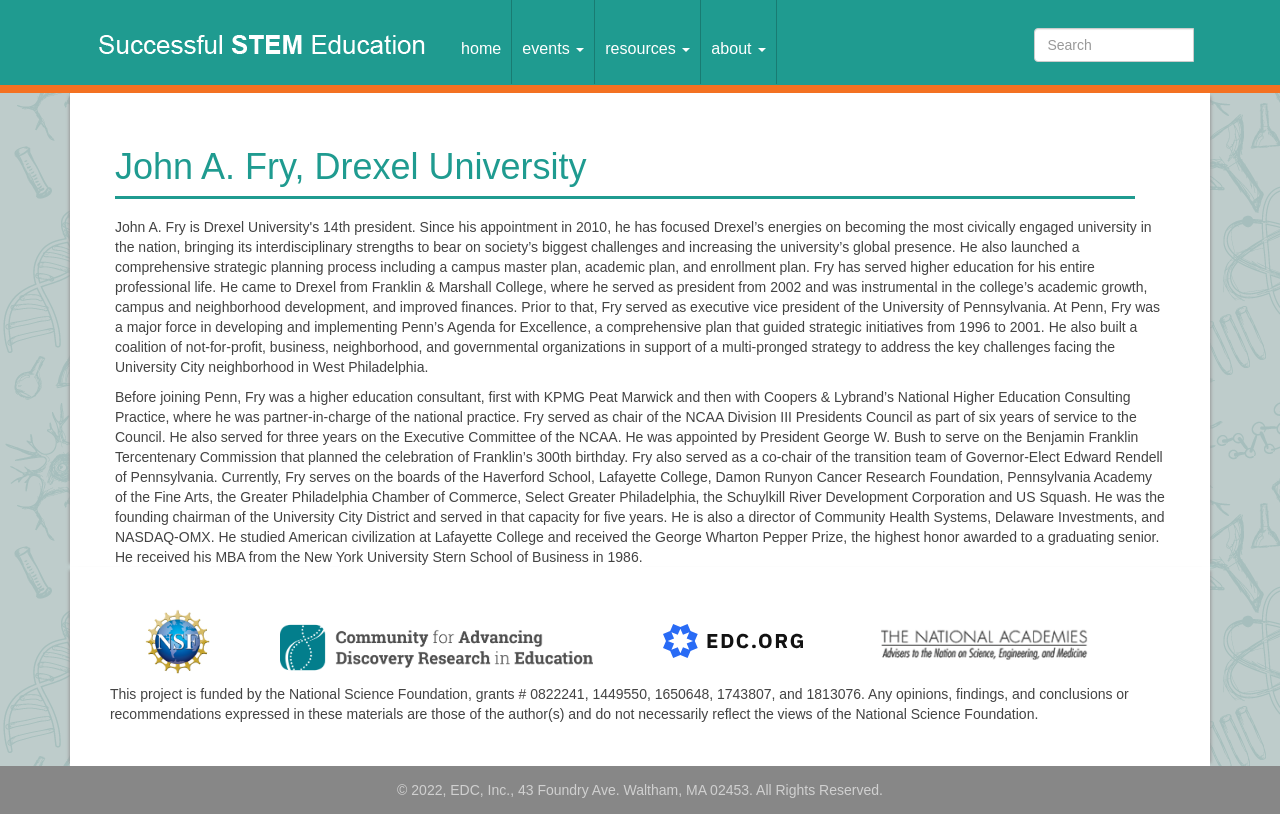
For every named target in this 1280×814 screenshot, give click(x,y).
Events (553, 48)
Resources (647, 48)
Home (481, 48)
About (738, 48)
